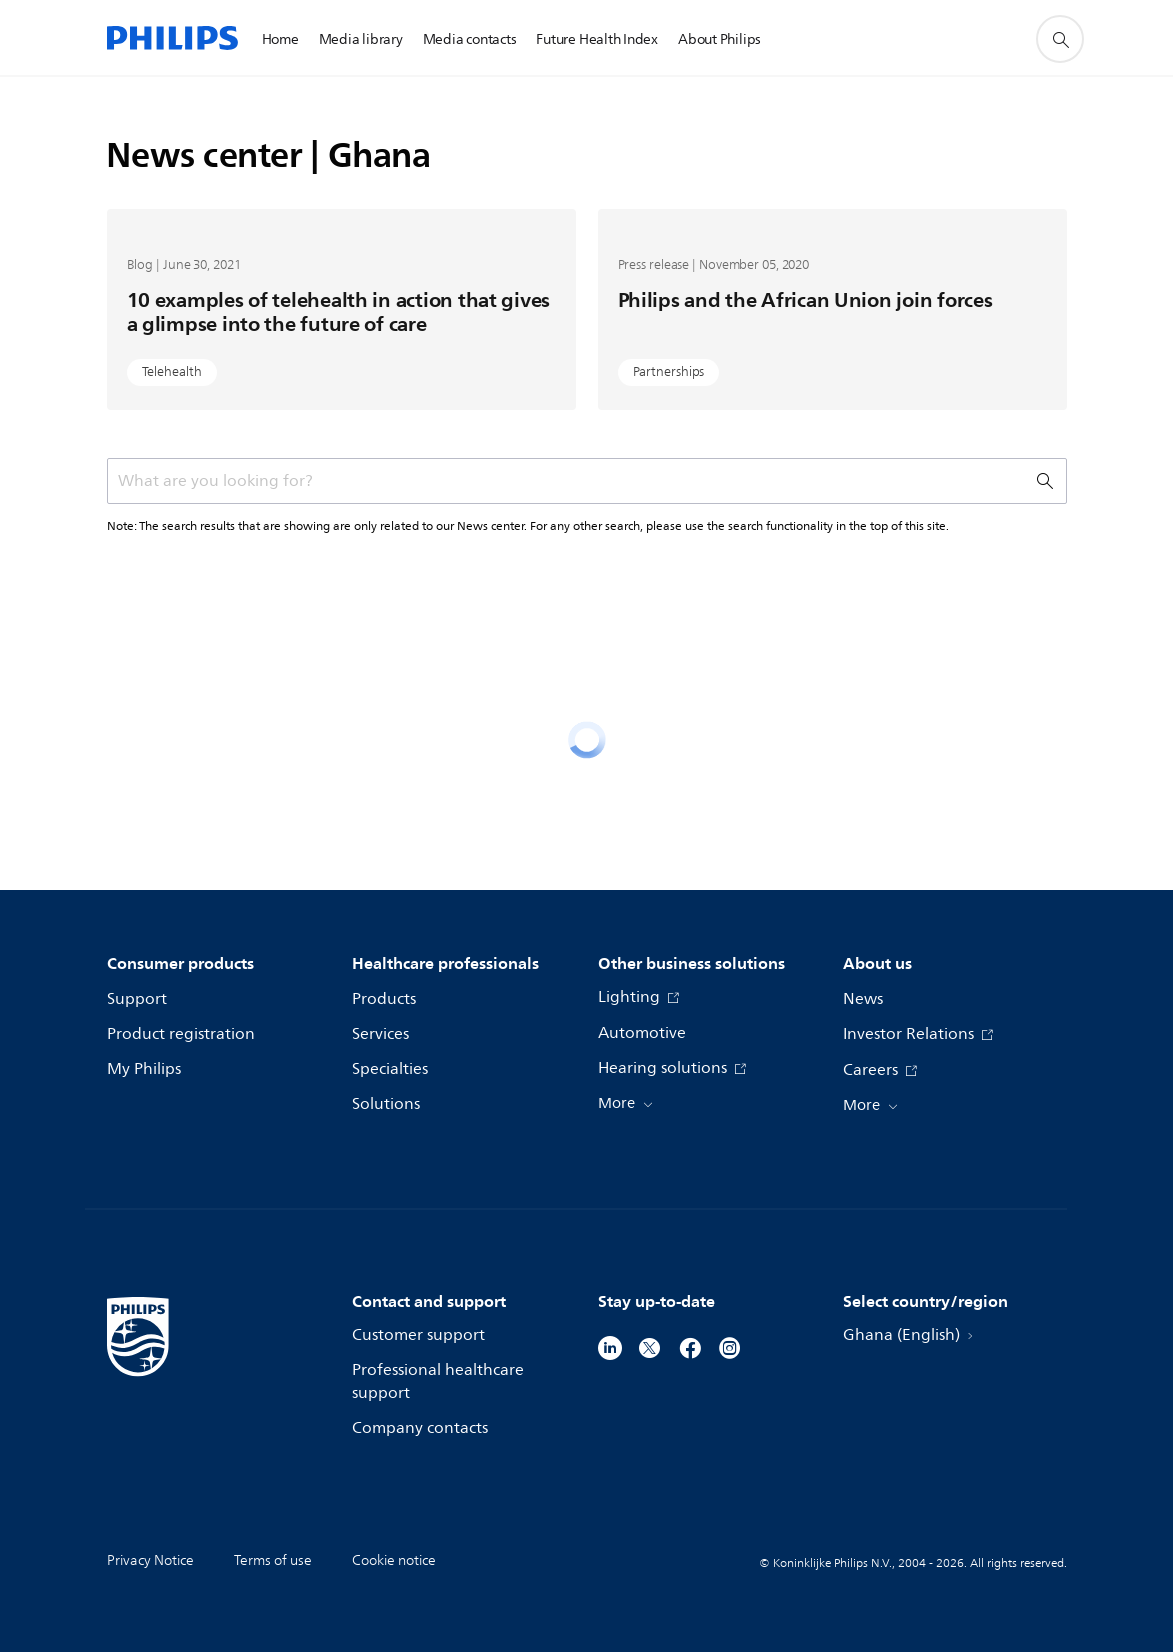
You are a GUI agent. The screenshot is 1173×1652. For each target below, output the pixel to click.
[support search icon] (1060, 39)
